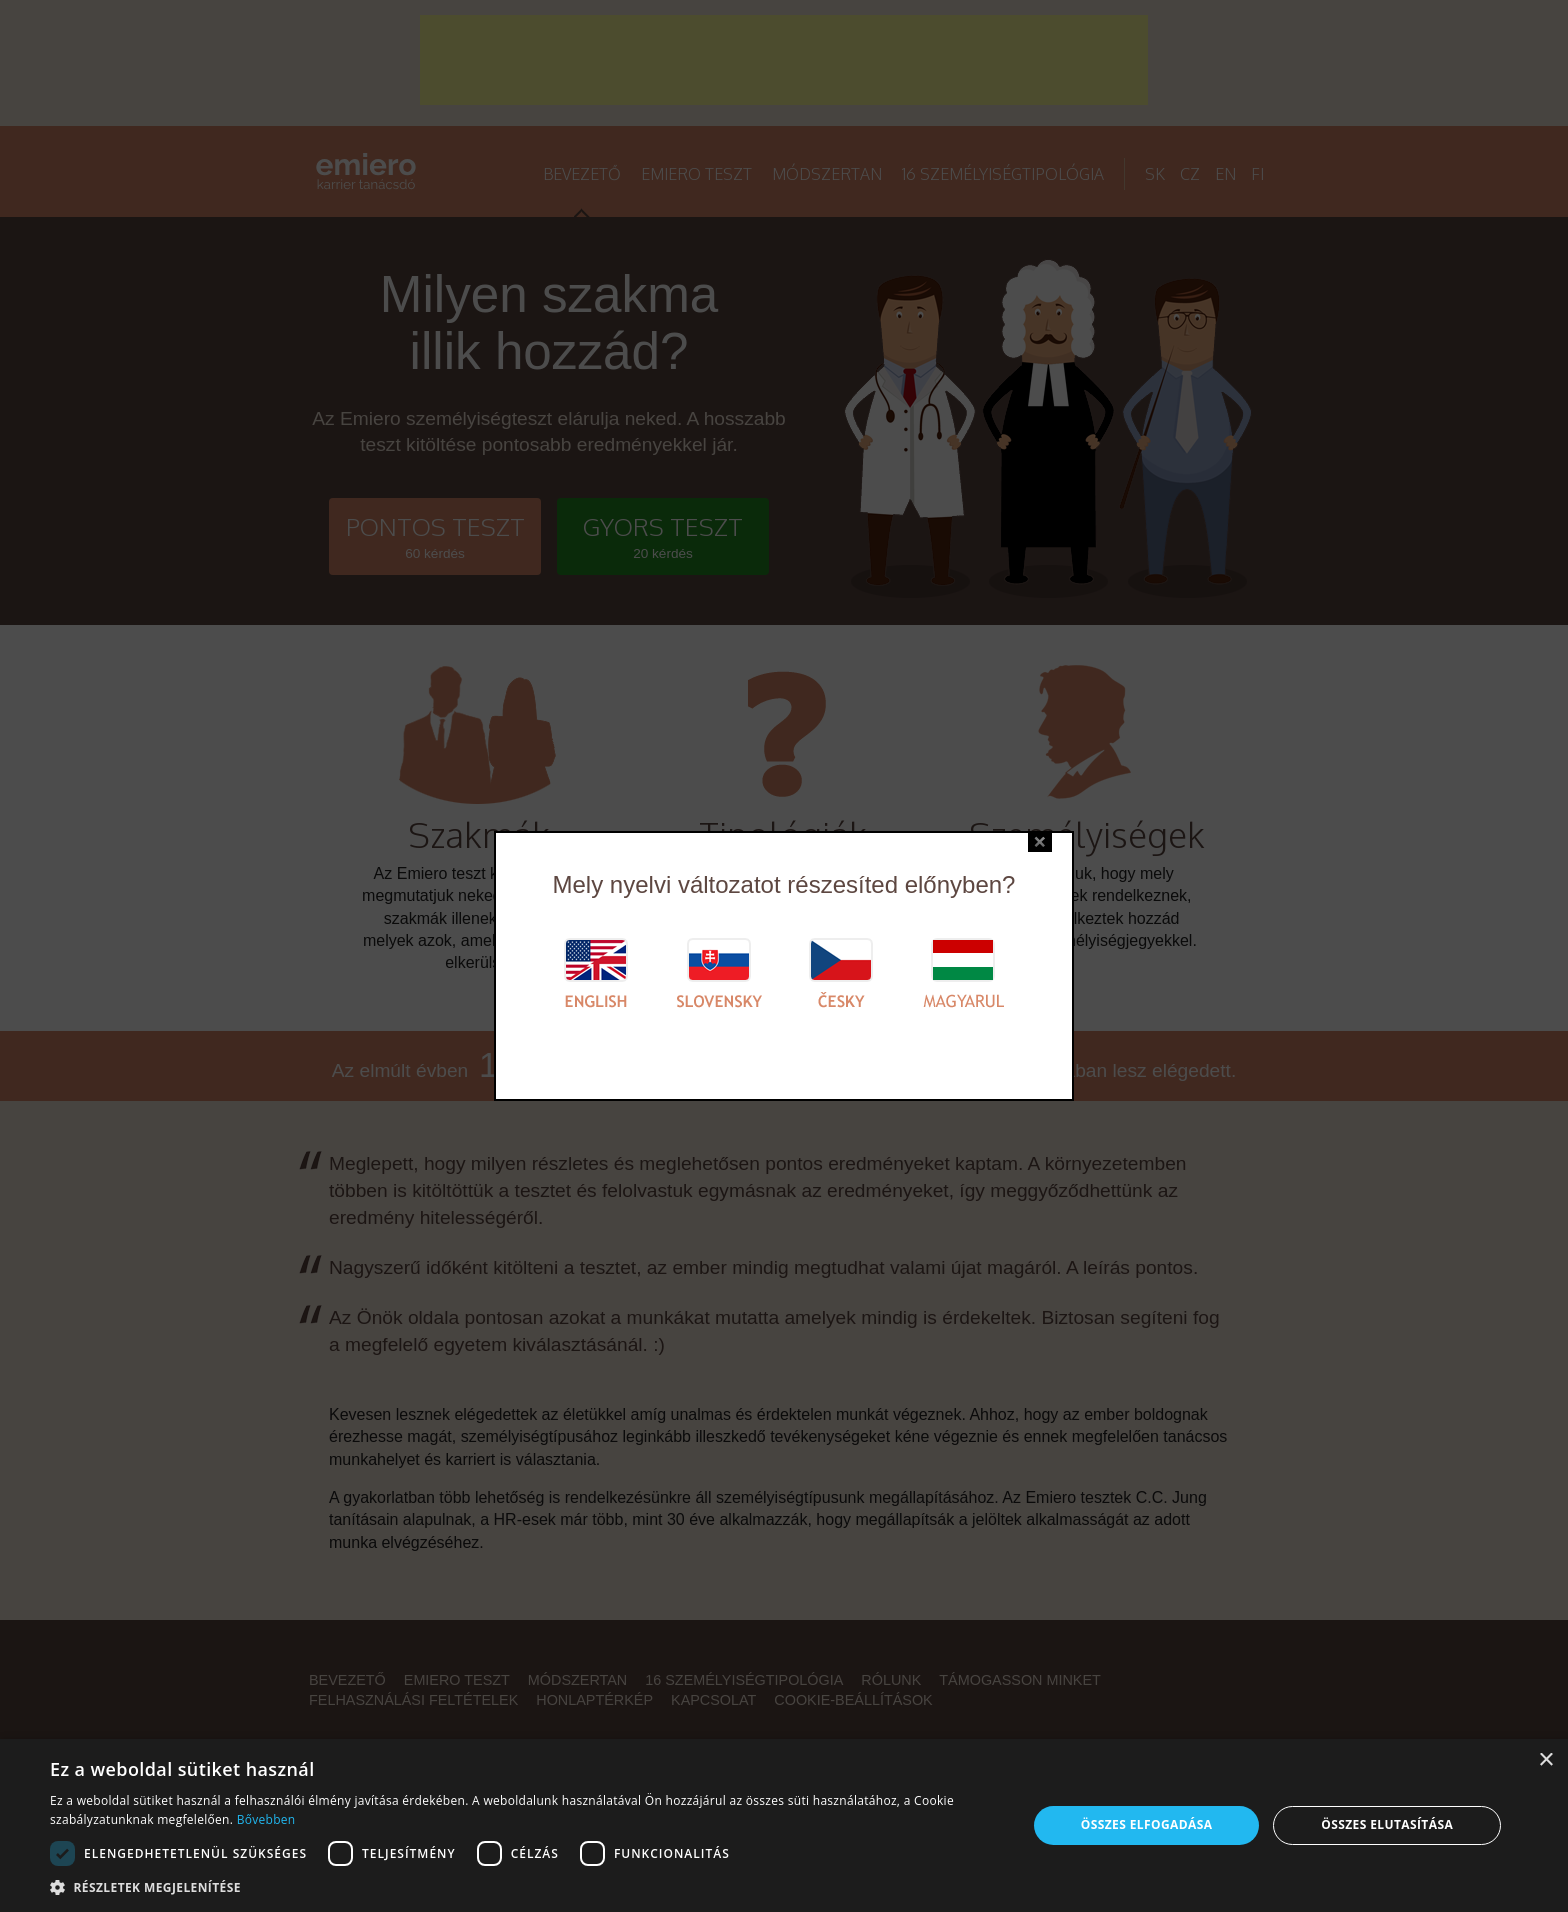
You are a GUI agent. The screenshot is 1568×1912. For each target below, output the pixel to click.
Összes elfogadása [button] (1147, 1824)
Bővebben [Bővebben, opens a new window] (266, 1819)
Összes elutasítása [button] (1387, 1824)
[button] (524, 1887)
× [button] (1545, 1760)
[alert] (784, 1825)
